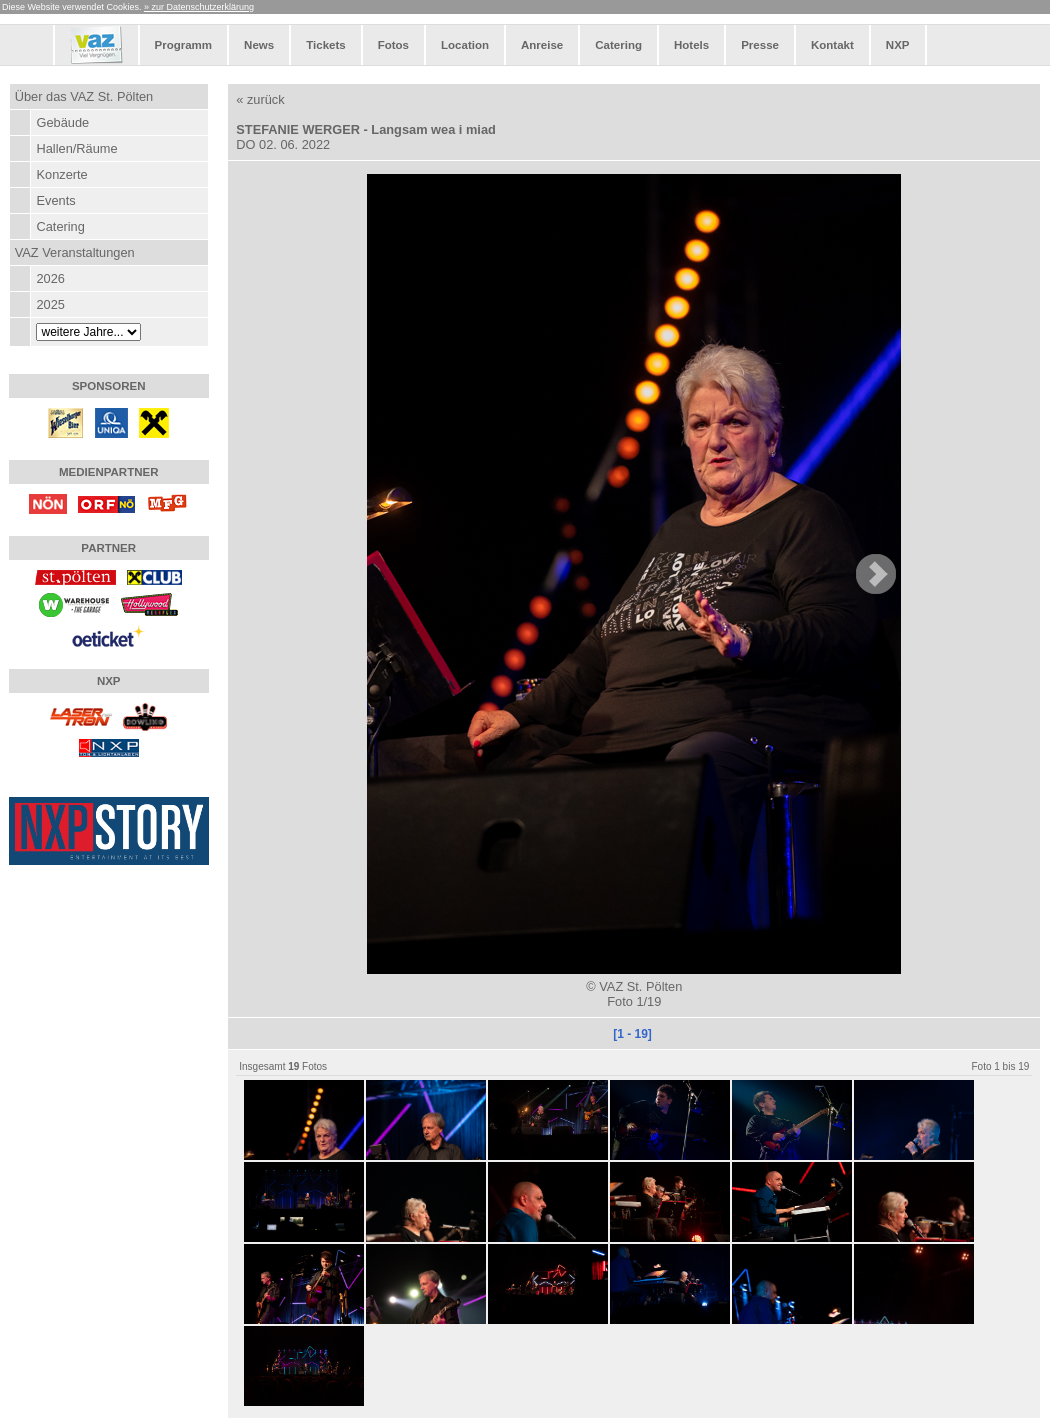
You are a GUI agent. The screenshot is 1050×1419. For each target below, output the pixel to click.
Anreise (542, 45)
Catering (618, 45)
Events (55, 200)
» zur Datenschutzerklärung (199, 7)
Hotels (691, 45)
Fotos (393, 45)
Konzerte (61, 174)
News (259, 45)
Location (465, 45)
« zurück (260, 99)
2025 (50, 304)
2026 (50, 278)
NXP (898, 45)
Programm (184, 45)
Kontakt (832, 45)
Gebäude (62, 122)
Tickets (325, 45)
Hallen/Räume (76, 148)
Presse (760, 45)
